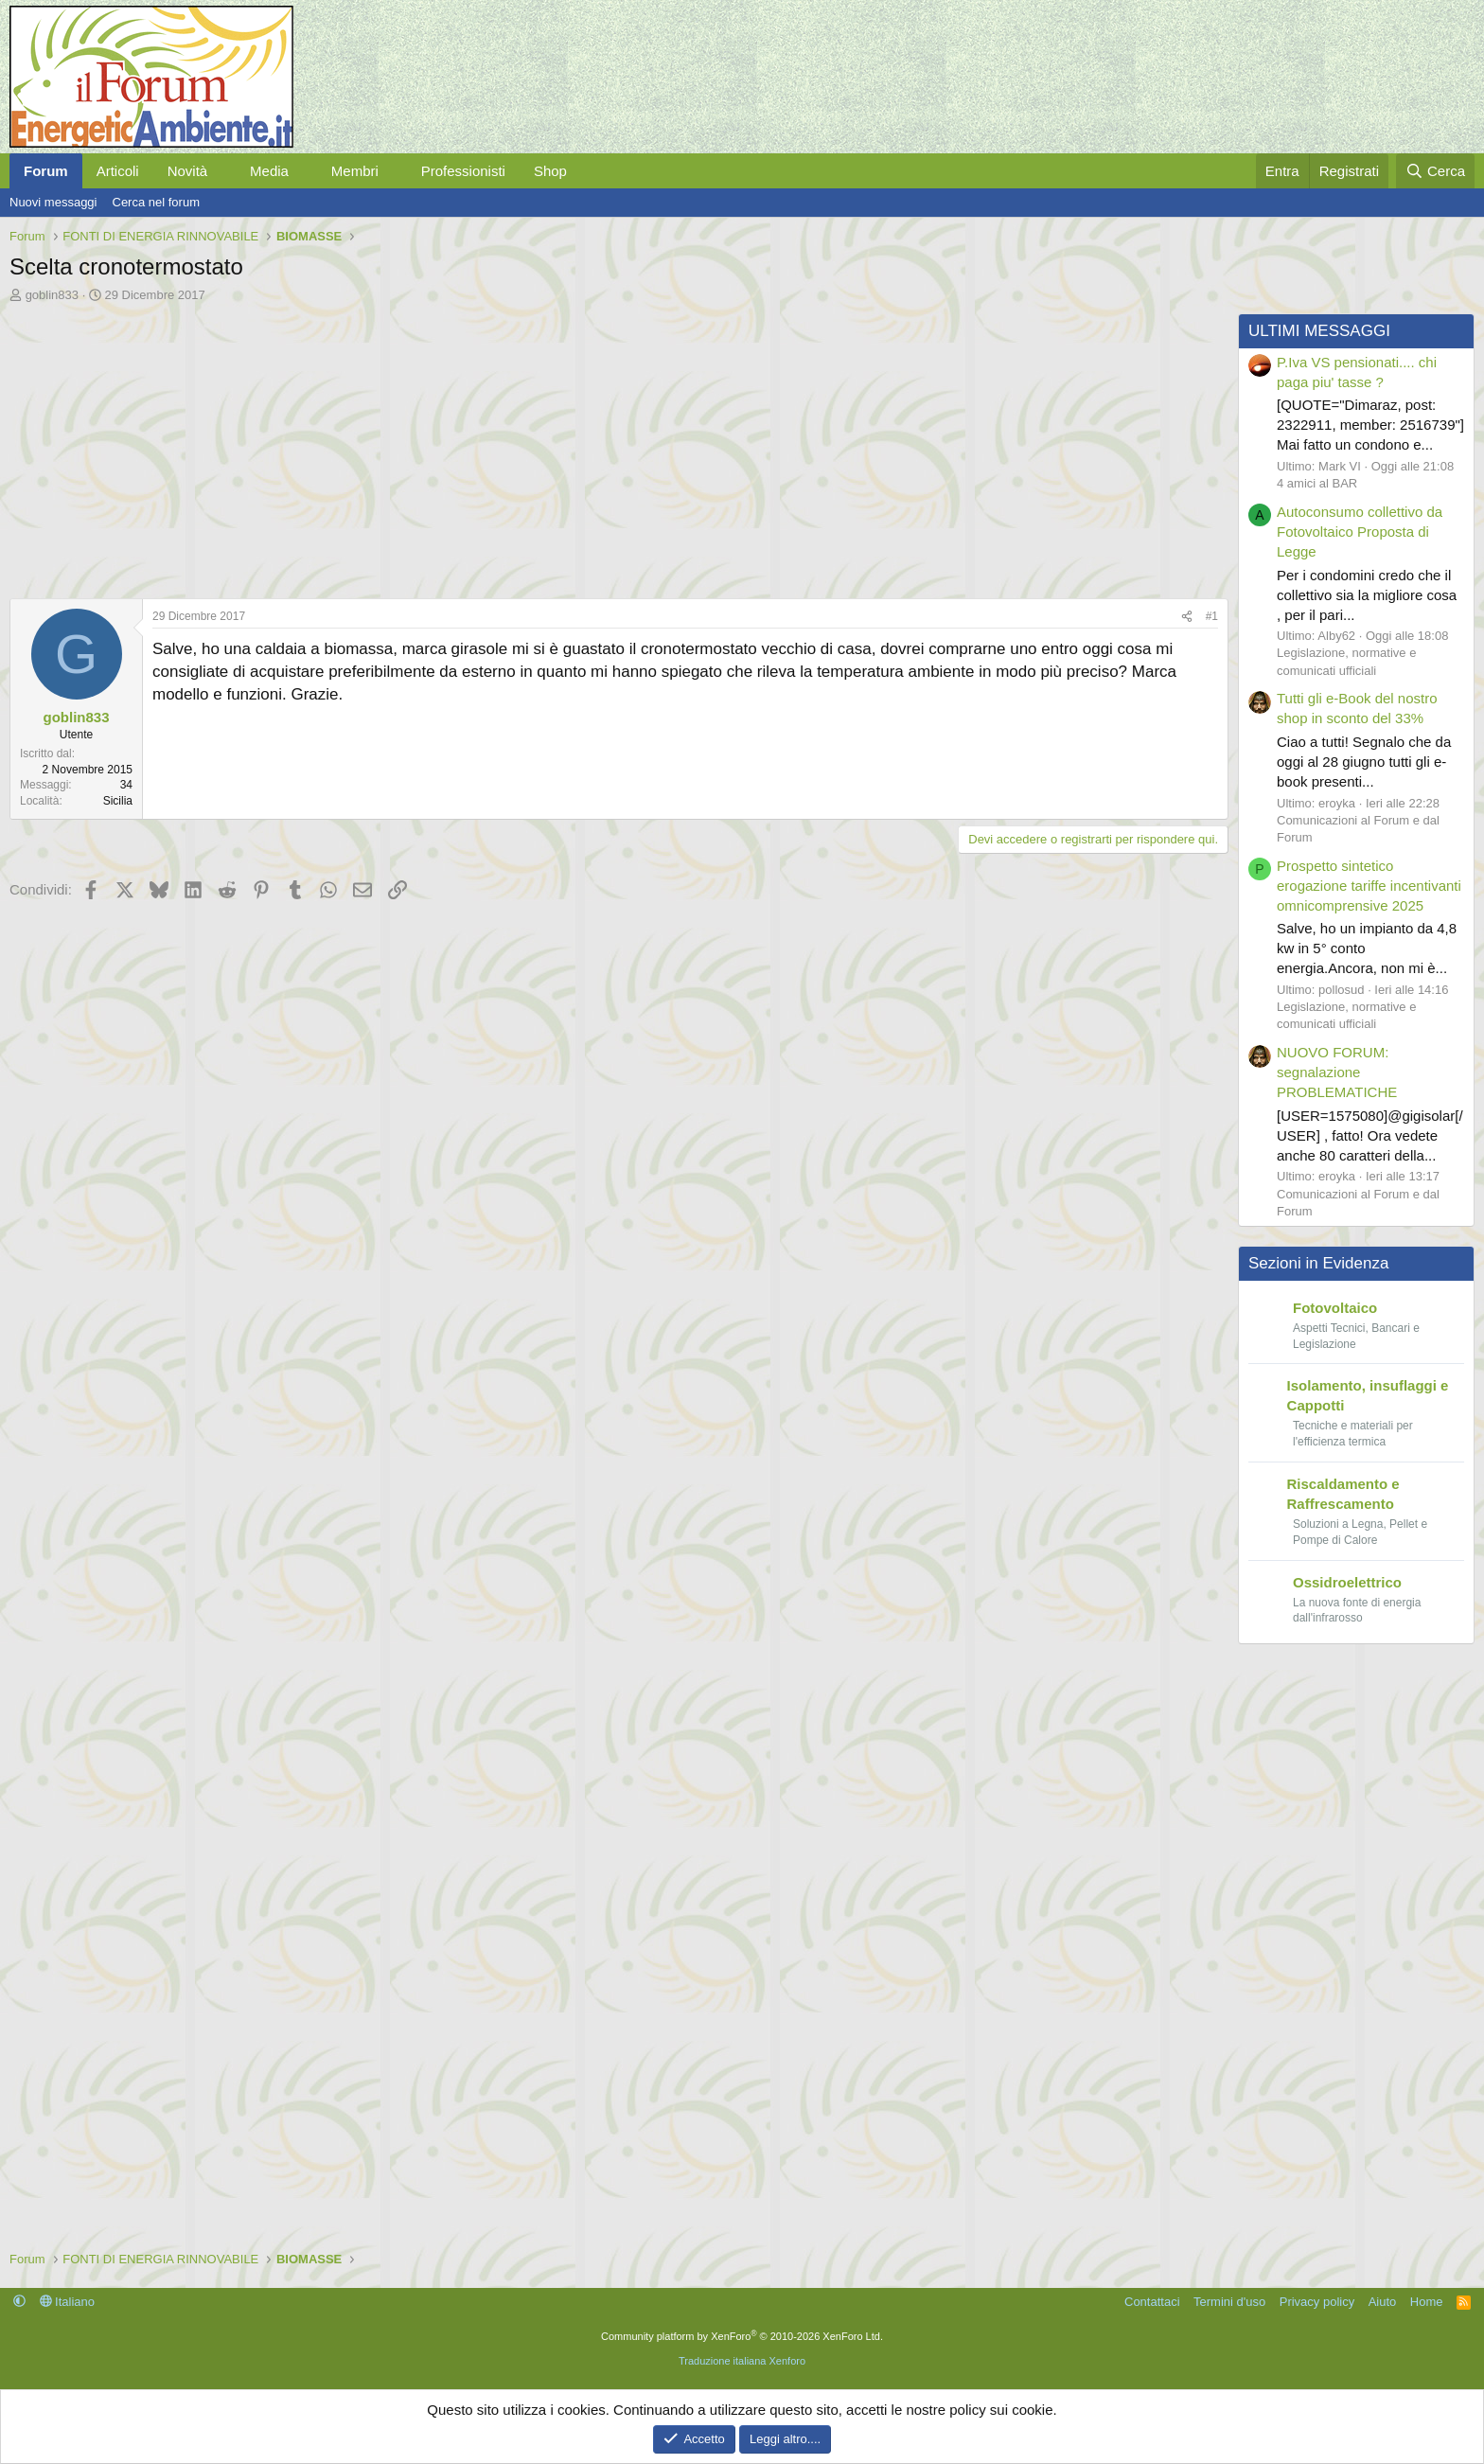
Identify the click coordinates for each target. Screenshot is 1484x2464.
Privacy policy (1317, 2302)
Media (269, 171)
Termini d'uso (1229, 2302)
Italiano (68, 2302)
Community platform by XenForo (742, 2336)
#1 (1212, 616)
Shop (550, 171)
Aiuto (1383, 2302)
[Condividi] (1187, 617)
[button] (222, 170)
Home (1426, 2302)
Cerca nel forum (156, 202)
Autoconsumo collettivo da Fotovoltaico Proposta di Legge (1359, 531)
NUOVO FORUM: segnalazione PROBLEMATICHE (1337, 1072)
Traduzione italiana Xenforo (742, 2361)
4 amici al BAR (1317, 483)
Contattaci (1152, 2302)
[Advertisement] (577, 445)
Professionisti (463, 171)
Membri (355, 171)
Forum (46, 171)
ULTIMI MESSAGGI (1319, 331)
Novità (188, 171)
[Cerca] (1435, 170)
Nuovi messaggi (53, 202)
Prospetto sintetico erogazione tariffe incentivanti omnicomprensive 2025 (1369, 885)
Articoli (118, 171)
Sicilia (117, 800)
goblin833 (52, 295)
